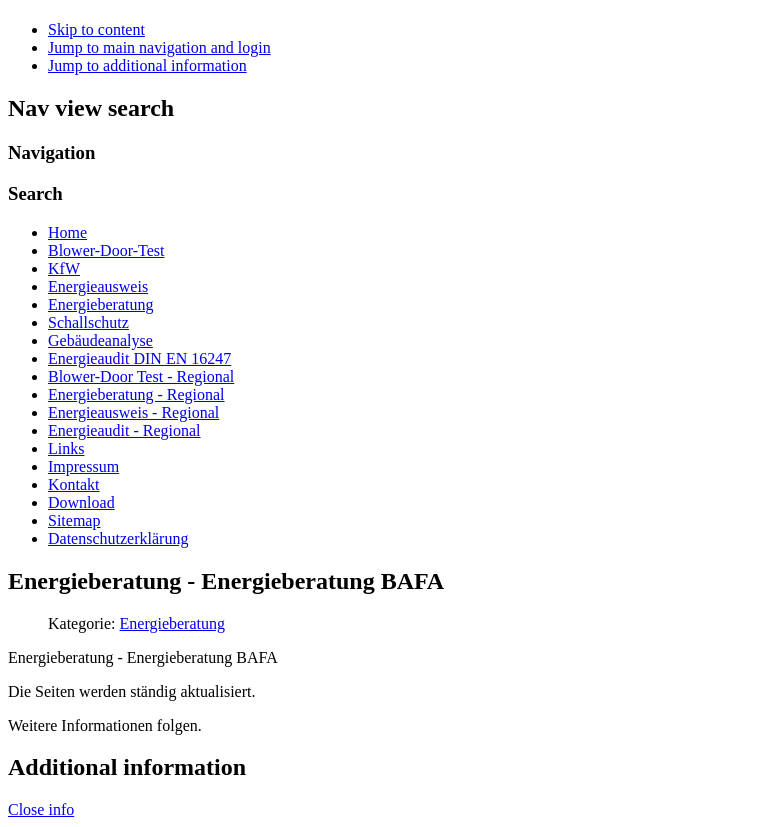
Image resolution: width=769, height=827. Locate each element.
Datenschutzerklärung (118, 538)
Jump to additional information (147, 65)
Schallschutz (88, 322)
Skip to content (96, 29)
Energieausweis (98, 286)
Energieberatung (100, 304)
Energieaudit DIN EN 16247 (139, 358)
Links (66, 448)
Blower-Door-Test (106, 250)
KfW (64, 268)
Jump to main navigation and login (159, 47)
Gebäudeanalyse (100, 340)
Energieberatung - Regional (136, 394)
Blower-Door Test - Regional (141, 376)
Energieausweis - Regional (133, 412)
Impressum (83, 466)
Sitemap (74, 520)
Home (67, 232)
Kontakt (74, 484)
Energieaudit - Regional (124, 430)
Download (81, 502)
